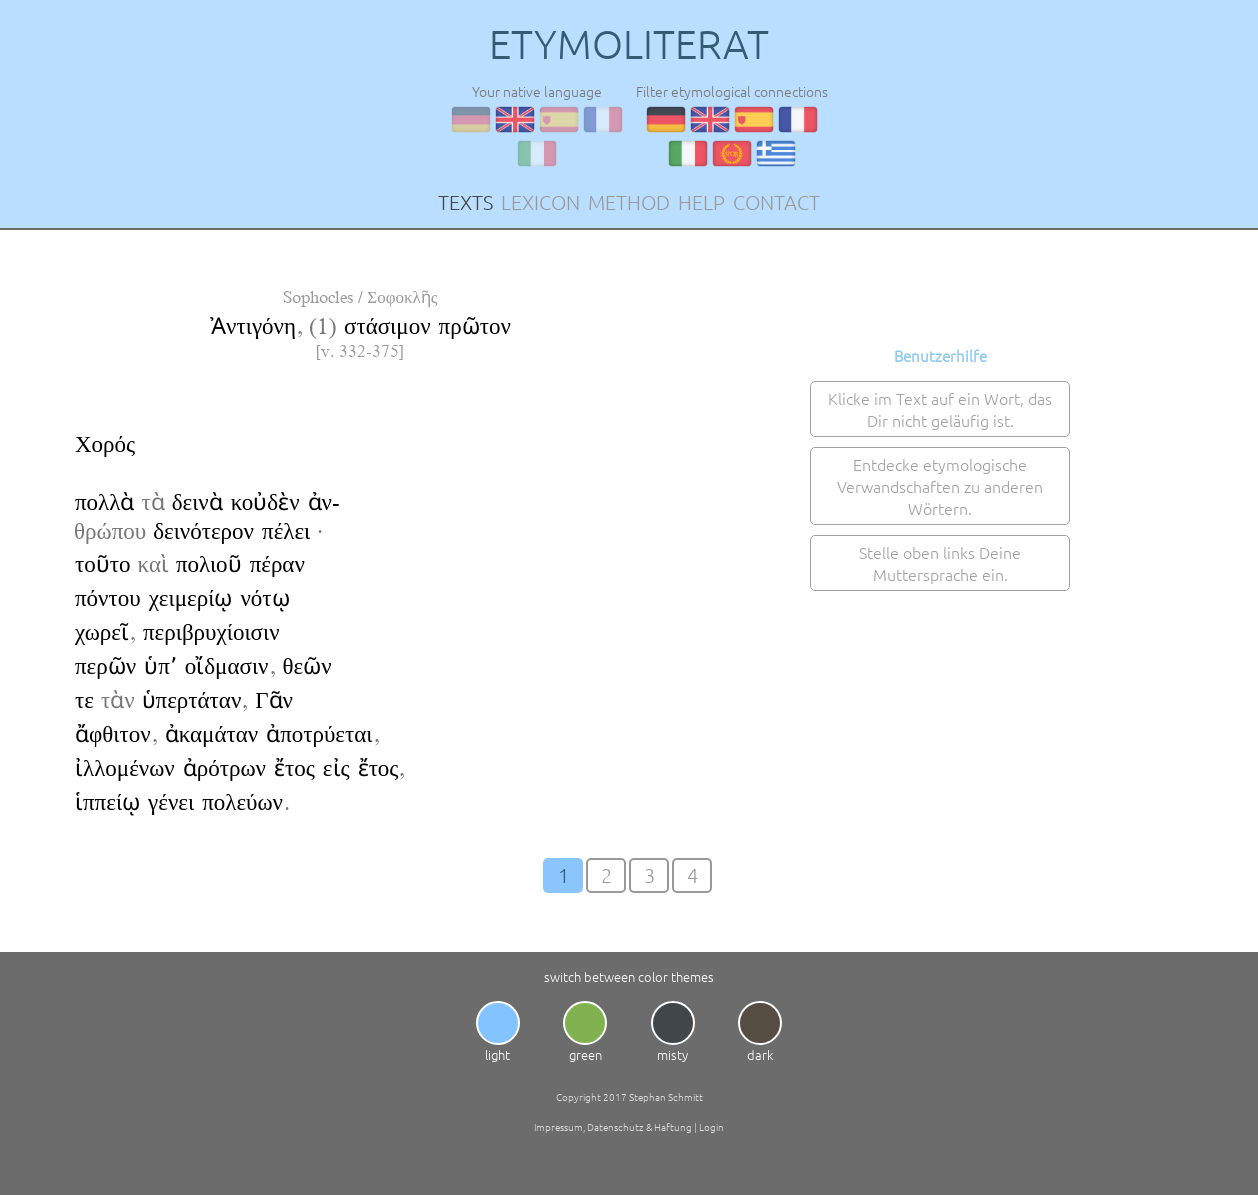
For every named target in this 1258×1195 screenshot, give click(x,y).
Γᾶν (274, 700)
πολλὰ (104, 502)
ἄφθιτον (113, 734)
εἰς (336, 768)
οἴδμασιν (227, 666)
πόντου (108, 598)
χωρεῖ (102, 632)
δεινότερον (203, 531)
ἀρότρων (224, 768)
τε (84, 700)
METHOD (629, 202)
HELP (701, 202)
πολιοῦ (209, 564)
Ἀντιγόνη (253, 326)
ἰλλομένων (125, 768)
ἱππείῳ (107, 802)
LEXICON (540, 202)
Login (711, 1126)
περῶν (105, 666)
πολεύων (242, 802)
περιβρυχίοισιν (211, 632)
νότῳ (264, 598)
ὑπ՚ (160, 666)
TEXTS (465, 202)
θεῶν (307, 666)
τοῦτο (103, 564)
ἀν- (324, 502)
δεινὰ (197, 502)
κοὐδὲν (265, 502)
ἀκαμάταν (212, 734)
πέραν (277, 564)
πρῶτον (475, 326)
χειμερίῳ (191, 598)
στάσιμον (387, 326)
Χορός (105, 444)
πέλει (286, 531)
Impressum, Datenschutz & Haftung (613, 1126)
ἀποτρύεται (319, 734)
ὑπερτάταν (192, 700)
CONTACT (776, 202)
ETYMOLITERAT (629, 44)
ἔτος (294, 768)
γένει (171, 802)
